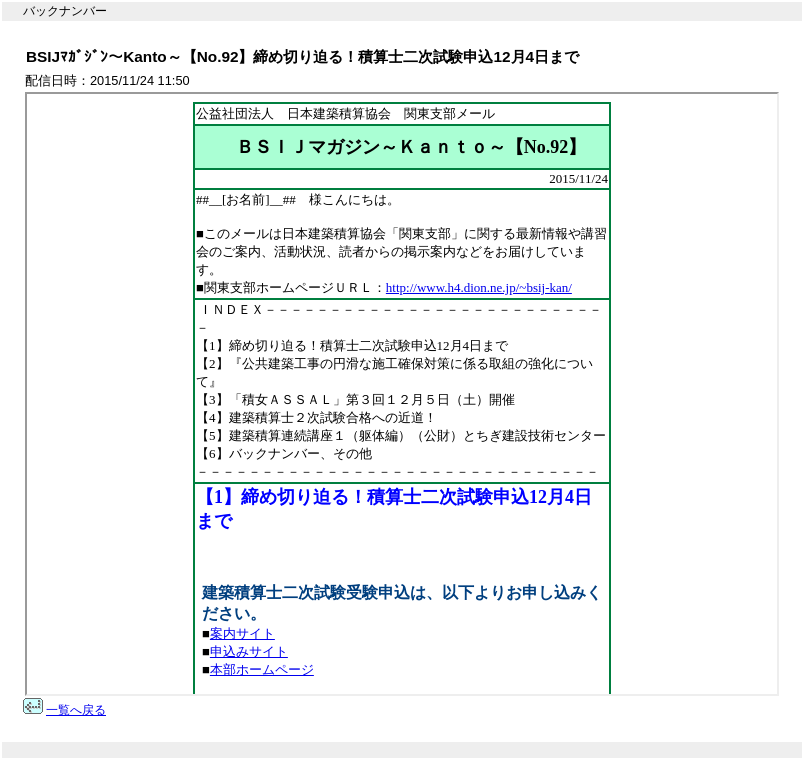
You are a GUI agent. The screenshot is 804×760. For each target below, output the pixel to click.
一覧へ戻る (76, 710)
